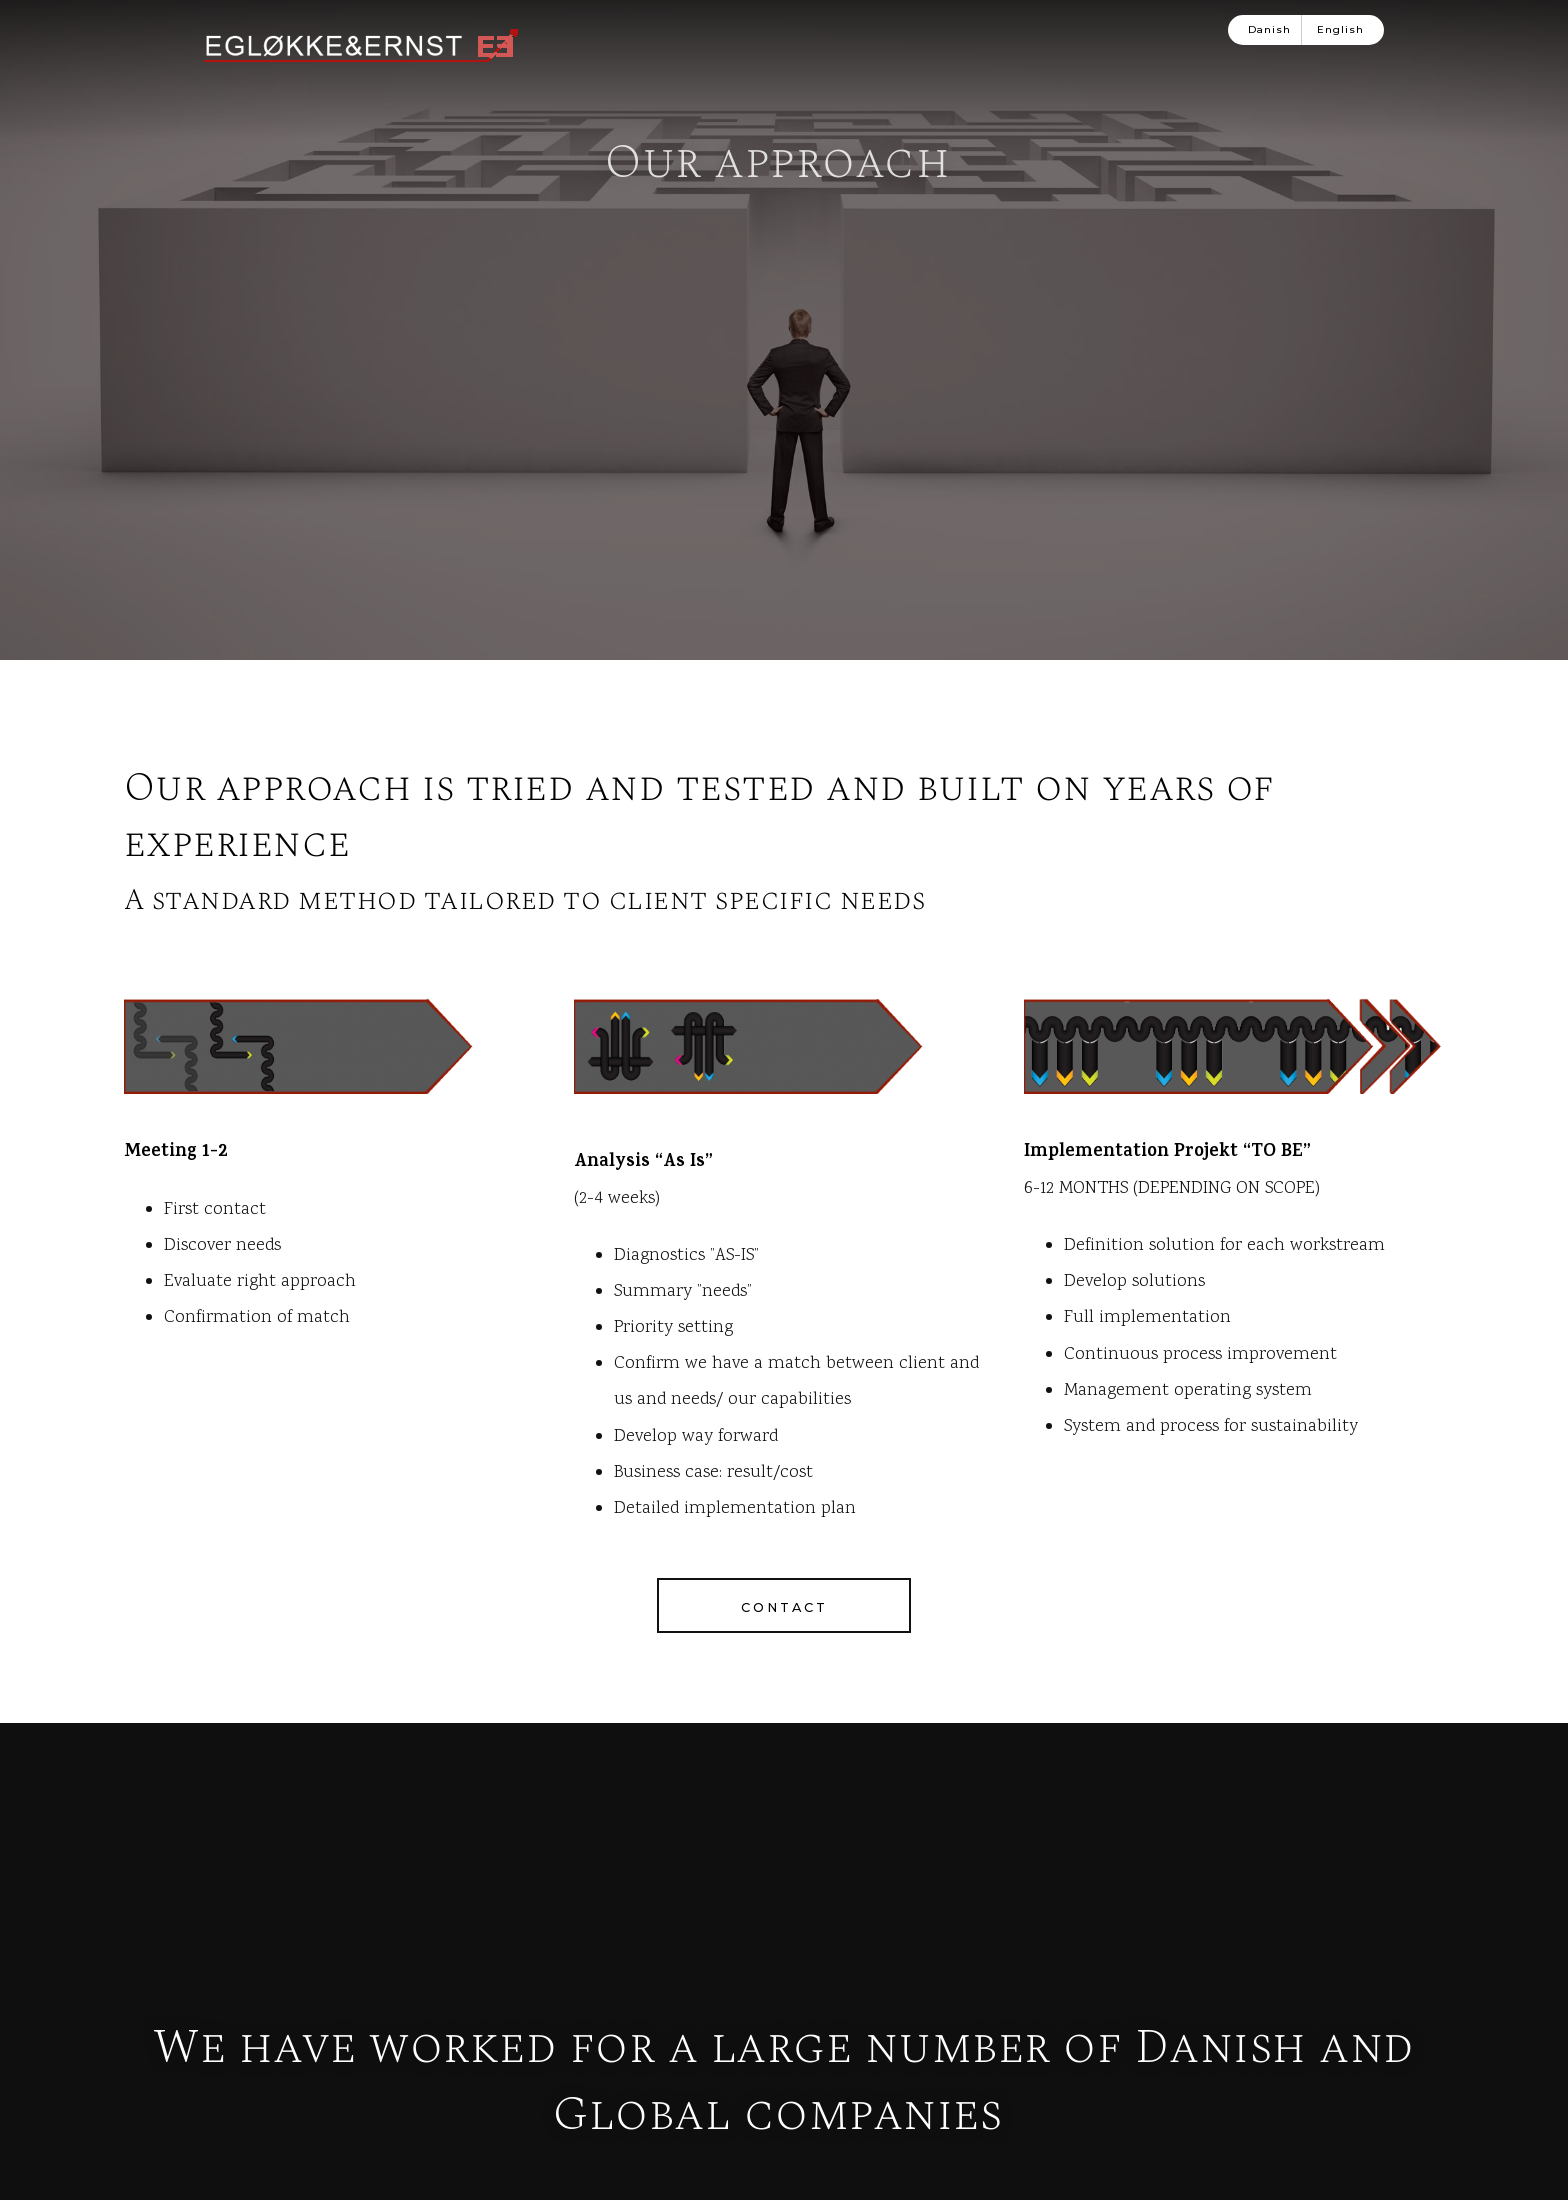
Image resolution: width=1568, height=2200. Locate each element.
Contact (784, 1859)
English (1340, 29)
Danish (1269, 29)
